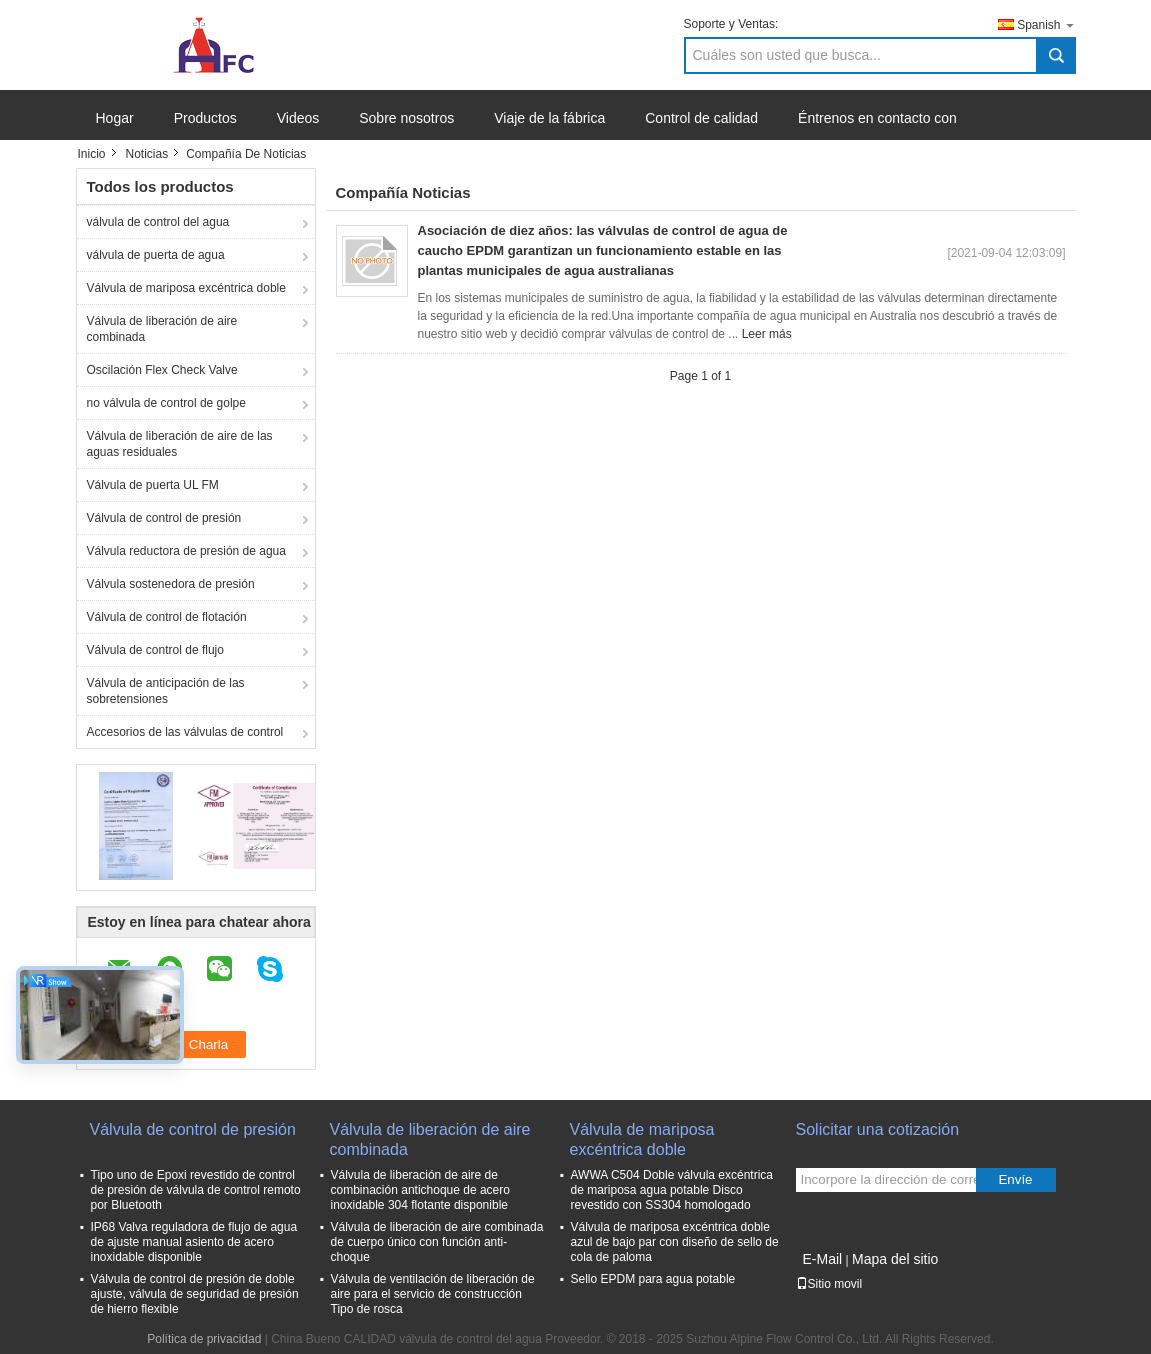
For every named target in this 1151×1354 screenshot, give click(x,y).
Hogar (115, 118)
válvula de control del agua (158, 222)
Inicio (92, 154)
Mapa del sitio (895, 1259)
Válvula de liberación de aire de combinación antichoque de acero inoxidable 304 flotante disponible (420, 1190)
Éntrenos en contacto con (877, 118)
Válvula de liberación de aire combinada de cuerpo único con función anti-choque (437, 1242)
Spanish (1046, 24)
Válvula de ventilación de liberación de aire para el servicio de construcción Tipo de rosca (433, 1294)
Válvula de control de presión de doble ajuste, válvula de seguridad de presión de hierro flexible (195, 1294)
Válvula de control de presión (164, 518)
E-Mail (823, 1259)
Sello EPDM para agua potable (653, 1279)
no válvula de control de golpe (166, 403)
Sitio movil (829, 1284)
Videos (298, 118)
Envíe (1015, 1179)
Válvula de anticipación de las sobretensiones (166, 691)
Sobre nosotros (406, 118)
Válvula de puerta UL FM (153, 485)
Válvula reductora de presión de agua (186, 551)
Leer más (767, 334)
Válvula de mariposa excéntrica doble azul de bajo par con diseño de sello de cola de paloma (675, 1242)
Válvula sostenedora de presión (171, 584)
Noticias (147, 154)
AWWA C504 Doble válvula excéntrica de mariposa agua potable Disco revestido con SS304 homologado (672, 1190)
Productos (205, 118)
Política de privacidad (204, 1339)
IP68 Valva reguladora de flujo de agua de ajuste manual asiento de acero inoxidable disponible (194, 1242)
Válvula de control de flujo (155, 650)
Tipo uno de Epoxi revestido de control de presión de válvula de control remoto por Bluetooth (196, 1190)
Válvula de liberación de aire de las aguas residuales (180, 444)
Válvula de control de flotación (167, 617)
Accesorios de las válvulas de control (185, 732)
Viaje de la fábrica (549, 118)
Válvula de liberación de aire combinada (162, 329)
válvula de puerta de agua (156, 255)
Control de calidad (701, 118)
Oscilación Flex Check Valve (162, 370)
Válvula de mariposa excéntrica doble (186, 288)
